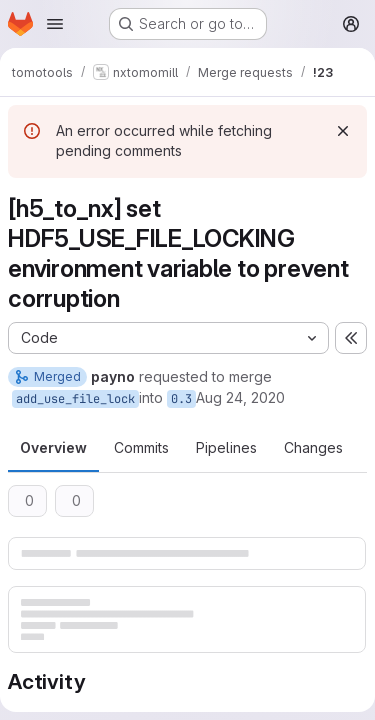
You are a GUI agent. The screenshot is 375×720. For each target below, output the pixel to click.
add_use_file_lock (75, 399)
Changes (313, 447)
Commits (141, 447)
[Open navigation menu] (55, 24)
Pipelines (226, 447)
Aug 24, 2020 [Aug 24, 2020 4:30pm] (240, 397)
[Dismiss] (343, 131)
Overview (53, 447)
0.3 (181, 399)
